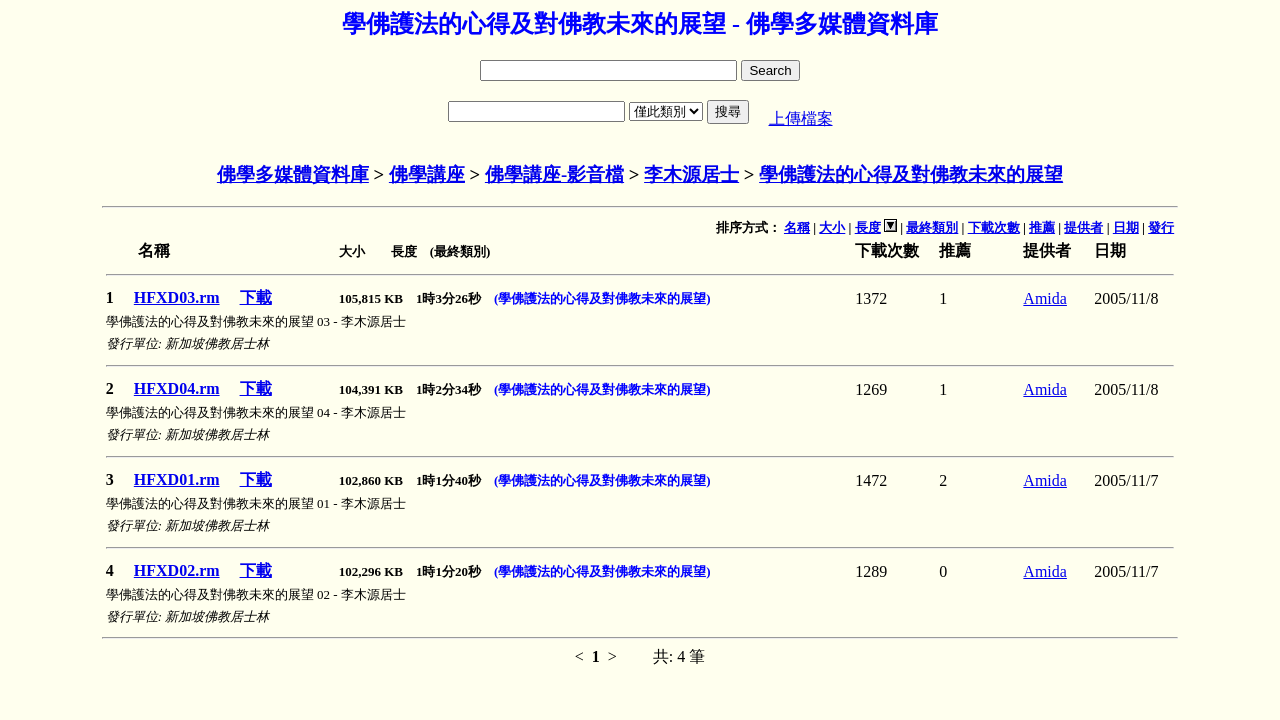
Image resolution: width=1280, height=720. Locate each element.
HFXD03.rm (177, 297)
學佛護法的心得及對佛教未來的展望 (911, 174)
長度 (868, 227)
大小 (832, 227)
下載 (256, 297)
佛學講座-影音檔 (554, 174)
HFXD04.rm (177, 388)
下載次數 (994, 227)
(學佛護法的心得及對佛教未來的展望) (602, 298)
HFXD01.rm (177, 479)
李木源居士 (691, 174)
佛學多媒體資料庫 (293, 174)
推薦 (1042, 227)
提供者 (1083, 227)
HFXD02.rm (177, 570)
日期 (1126, 227)
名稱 (797, 227)
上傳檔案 (801, 118)
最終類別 (932, 227)
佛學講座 (427, 174)
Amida (1045, 298)
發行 (1161, 227)
